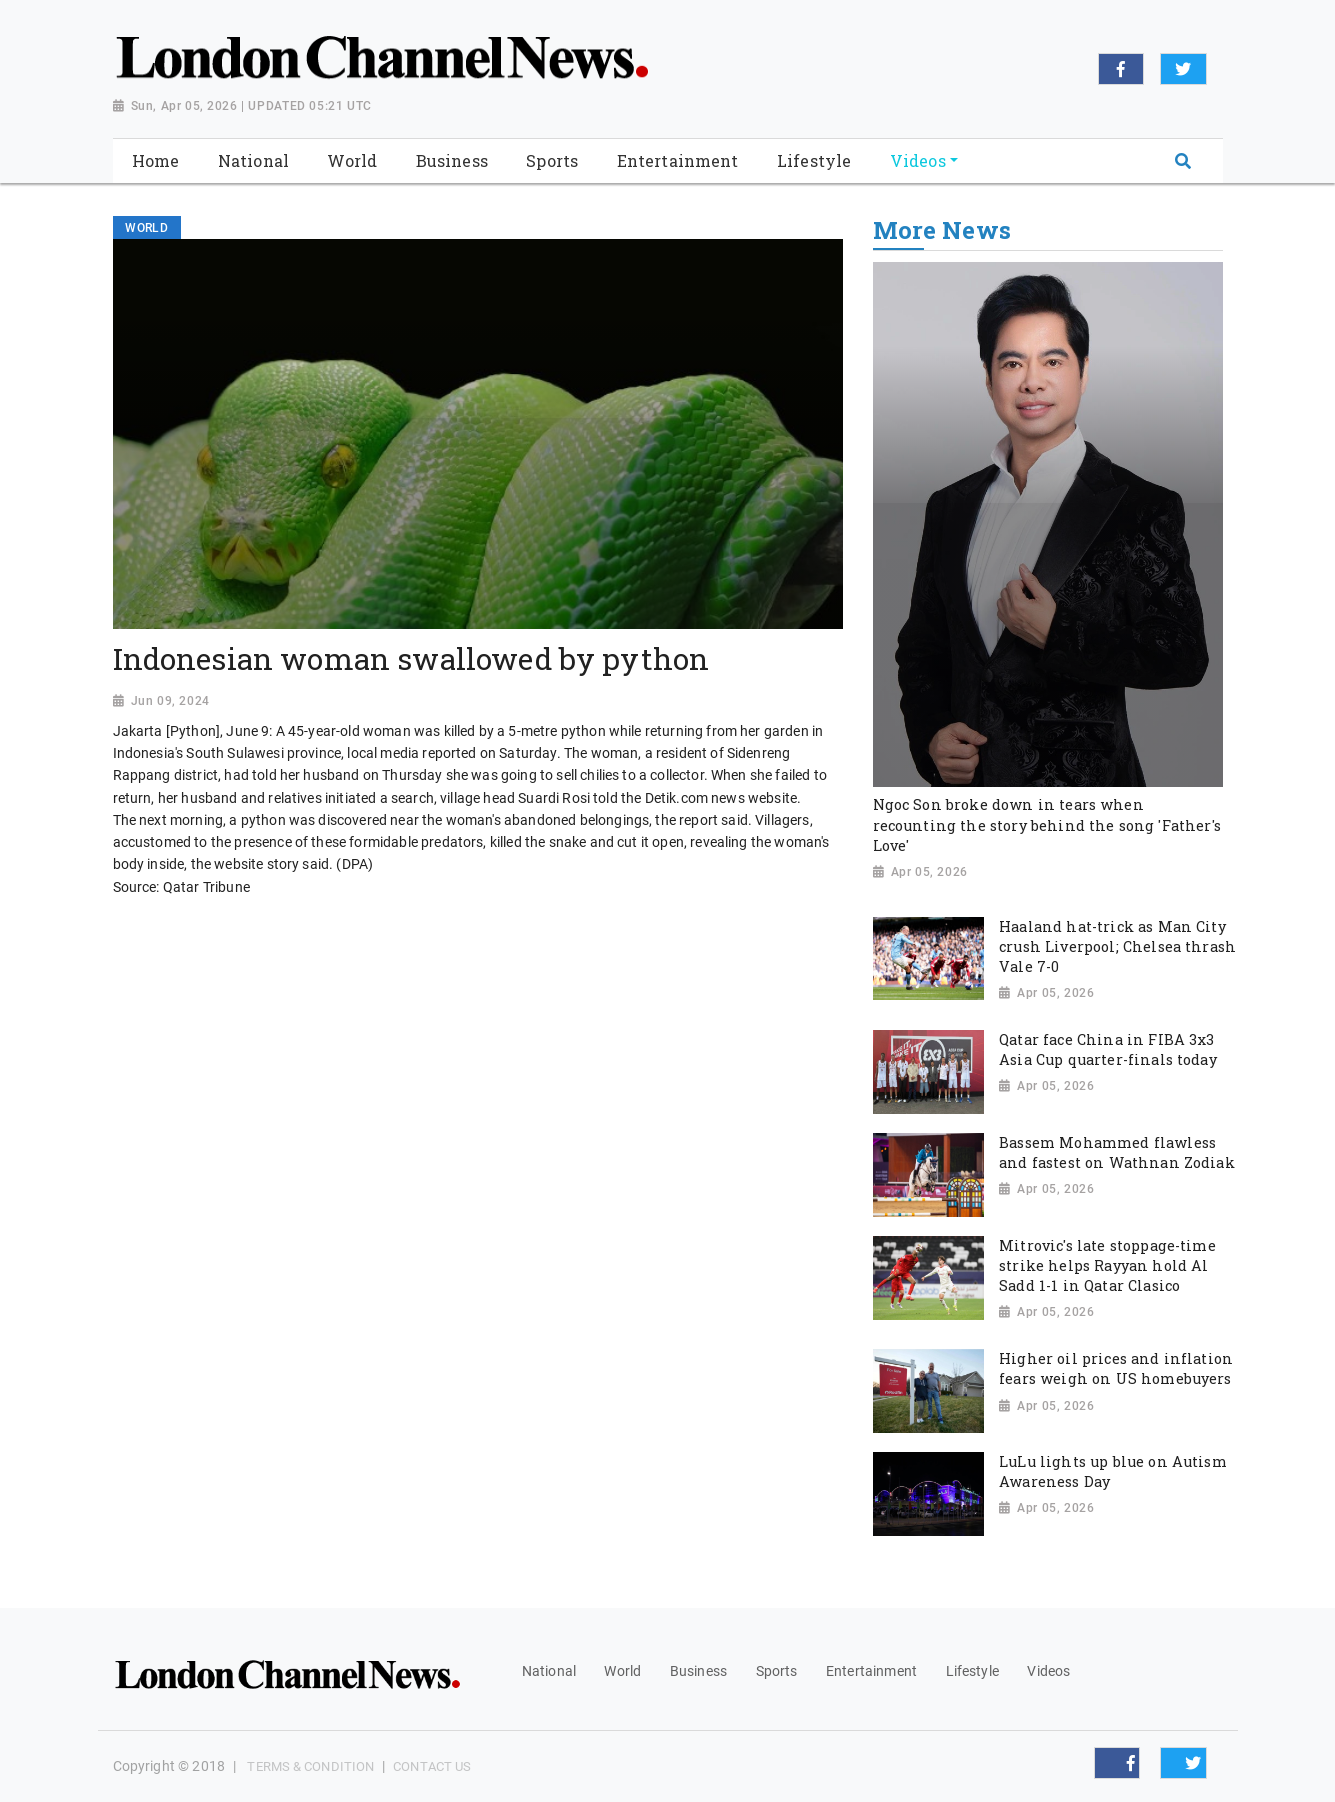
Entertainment (871, 1671)
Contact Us (432, 1766)
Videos (1048, 1671)
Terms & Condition (310, 1766)
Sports (777, 1671)
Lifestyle (972, 1671)
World (622, 1671)
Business (698, 1671)
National (549, 1671)
